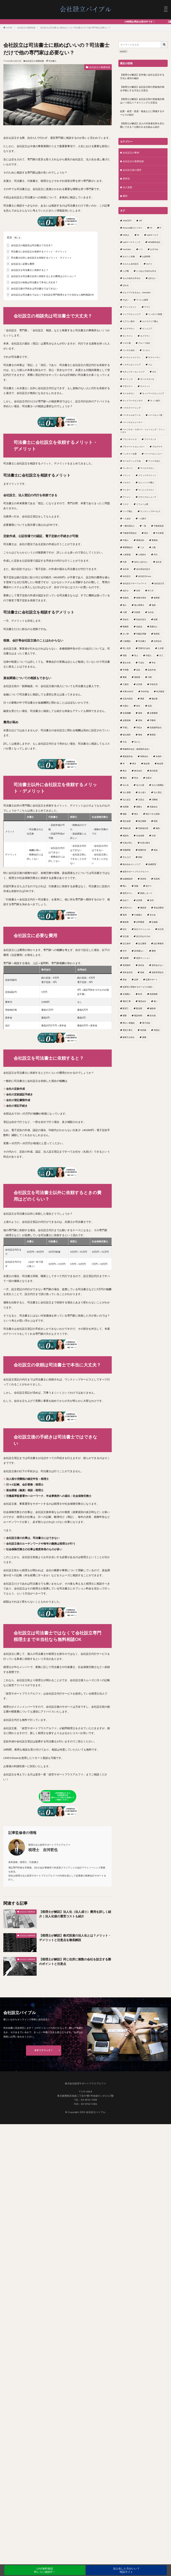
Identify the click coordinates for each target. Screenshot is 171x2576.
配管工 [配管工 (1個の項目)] (126, 1008)
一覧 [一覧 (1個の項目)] (144, 526)
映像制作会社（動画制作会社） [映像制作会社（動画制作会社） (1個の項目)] (137, 749)
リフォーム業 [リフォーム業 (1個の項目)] (142, 504)
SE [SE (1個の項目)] (138, 235)
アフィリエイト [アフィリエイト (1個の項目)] (130, 307)
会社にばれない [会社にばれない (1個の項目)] (141, 562)
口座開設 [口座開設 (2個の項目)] (127, 641)
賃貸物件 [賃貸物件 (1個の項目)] (127, 965)
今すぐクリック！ (43, 2050)
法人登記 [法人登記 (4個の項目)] (158, 792)
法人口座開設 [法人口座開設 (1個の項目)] (158, 785)
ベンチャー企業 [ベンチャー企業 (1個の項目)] (130, 454)
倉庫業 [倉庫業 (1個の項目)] (157, 597)
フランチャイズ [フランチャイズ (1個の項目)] (130, 439)
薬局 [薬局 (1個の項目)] (125, 915)
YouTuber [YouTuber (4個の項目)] (127, 249)
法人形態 (127, 187)
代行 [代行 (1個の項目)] (156, 554)
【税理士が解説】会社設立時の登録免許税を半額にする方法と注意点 (142, 88)
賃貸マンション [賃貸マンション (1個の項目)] (143, 958)
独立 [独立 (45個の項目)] (136, 814)
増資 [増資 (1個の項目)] (125, 655)
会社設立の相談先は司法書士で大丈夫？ (29, 245)
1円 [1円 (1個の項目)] (140, 220)
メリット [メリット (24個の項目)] (127, 475)
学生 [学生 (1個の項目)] (154, 662)
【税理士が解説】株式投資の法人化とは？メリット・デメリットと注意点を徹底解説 (75, 1938)
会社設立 (123, 51)
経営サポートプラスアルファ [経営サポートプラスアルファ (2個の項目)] (136, 871)
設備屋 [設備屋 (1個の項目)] (155, 922)
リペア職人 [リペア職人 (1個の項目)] (128, 511)
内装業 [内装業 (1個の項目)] (137, 612)
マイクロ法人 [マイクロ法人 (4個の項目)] (154, 461)
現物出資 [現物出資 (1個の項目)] (127, 828)
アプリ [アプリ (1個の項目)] (147, 307)
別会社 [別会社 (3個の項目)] (126, 619)
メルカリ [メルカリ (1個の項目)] (127, 482)
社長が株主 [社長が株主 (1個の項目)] (145, 842)
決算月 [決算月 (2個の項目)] (149, 778)
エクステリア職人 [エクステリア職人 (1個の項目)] (150, 321)
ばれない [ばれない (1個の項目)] (152, 278)
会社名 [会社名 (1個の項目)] (159, 562)
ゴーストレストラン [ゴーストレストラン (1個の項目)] (132, 357)
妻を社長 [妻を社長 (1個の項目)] (127, 662)
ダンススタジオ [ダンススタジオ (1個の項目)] (147, 379)
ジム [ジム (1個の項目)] (150, 364)
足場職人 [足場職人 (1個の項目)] (127, 994)
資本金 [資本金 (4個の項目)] (141, 965)
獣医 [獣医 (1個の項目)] (156, 821)
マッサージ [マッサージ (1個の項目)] (128, 468)
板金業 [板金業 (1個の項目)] (160, 763)
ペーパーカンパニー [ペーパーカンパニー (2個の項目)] (153, 454)
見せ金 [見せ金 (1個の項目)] (153, 915)
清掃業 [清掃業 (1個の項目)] (126, 806)
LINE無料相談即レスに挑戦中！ (44, 2570)
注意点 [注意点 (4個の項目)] (141, 799)
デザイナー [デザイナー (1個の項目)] (128, 386)
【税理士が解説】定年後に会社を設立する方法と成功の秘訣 (142, 76)
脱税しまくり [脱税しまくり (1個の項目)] (146, 893)
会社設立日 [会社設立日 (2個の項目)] (159, 583)
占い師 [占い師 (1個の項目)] (126, 633)
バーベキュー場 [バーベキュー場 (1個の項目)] (155, 415)
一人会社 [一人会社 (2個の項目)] (127, 518)
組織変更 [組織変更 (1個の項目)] (152, 864)
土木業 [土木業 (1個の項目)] (161, 648)
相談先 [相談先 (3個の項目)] (126, 835)
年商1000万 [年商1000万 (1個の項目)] (128, 691)
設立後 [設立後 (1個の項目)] (126, 936)
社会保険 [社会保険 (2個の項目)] (140, 835)
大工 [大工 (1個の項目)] (161, 655)
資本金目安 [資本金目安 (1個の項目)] (128, 972)
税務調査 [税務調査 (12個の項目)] (127, 850)
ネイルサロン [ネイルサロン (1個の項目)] (129, 393)
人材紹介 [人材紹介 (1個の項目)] (142, 554)
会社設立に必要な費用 (20, 264)
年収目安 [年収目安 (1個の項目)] (154, 684)
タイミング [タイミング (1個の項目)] (128, 379)
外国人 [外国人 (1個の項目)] (149, 655)
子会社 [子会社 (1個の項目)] (141, 662)
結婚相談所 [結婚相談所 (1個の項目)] (128, 879)
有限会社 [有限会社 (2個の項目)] (144, 756)
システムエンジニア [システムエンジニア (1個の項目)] (132, 364)
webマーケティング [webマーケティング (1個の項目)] (131, 242)
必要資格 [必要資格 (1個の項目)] (127, 720)
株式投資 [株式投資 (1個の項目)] (154, 770)
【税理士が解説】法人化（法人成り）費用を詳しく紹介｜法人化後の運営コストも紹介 (75, 1914)
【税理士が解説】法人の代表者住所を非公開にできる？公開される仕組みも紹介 (142, 125)
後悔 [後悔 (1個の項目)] (140, 713)
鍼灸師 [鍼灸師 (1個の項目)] (153, 1008)
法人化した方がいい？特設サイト (126, 2570)
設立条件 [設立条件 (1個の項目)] (127, 943)
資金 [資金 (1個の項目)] (125, 979)
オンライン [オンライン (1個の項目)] (128, 336)
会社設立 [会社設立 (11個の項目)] (127, 576)
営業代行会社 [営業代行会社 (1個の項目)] (144, 648)
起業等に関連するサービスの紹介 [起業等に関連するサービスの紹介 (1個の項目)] (138, 987)
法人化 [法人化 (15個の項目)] (126, 785)
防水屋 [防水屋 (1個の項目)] (153, 1015)
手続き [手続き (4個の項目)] (139, 727)
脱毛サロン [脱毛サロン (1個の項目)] (128, 893)
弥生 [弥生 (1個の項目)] (138, 706)
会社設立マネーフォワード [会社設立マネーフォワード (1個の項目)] (135, 583)
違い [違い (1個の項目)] (156, 1001)
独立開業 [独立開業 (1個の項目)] (142, 821)
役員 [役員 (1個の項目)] (150, 706)
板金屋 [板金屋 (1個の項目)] (147, 763)
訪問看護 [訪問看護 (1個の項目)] (140, 922)
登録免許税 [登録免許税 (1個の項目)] (143, 828)
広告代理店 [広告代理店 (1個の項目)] (128, 698)
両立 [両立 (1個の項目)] (146, 533)
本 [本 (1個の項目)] (124, 763)
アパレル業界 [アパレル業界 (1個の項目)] (142, 300)
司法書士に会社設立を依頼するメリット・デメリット (36, 251)
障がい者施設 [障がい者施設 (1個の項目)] (129, 1023)
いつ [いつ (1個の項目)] (141, 249)
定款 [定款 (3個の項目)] (138, 670)
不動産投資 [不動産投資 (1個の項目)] (159, 526)
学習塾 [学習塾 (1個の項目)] (126, 670)
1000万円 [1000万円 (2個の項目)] (127, 220)
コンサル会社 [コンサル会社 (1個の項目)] (129, 350)
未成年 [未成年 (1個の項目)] (159, 756)
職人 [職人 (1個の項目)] (125, 886)
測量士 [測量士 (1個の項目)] (139, 806)
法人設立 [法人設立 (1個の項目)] (127, 799)
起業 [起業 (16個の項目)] (136, 979)
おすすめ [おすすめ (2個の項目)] (154, 249)
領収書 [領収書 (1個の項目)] (143, 1030)
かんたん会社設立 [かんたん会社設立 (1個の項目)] (131, 264)
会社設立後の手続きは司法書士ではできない (32, 288)
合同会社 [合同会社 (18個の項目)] (158, 641)
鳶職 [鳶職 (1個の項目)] (144, 1037)
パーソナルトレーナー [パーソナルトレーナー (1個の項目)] (133, 422)
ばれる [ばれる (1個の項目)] (126, 285)
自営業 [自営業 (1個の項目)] (139, 900)
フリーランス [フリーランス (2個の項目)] (150, 439)
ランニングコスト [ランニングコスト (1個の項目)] (146, 490)
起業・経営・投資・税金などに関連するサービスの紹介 (142, 113)
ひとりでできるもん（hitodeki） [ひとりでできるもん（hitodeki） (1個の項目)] (137, 292)
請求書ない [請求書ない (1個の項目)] (139, 951)
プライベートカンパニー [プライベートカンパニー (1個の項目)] (134, 446)
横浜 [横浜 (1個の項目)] (125, 778)
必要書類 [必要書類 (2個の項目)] (154, 713)
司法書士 (52, 61)
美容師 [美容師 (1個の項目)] (157, 879)
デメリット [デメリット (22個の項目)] (145, 386)
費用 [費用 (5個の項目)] (154, 951)
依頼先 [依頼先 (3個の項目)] (126, 597)
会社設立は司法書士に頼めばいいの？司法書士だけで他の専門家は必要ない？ (75, 27)
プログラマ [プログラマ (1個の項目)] (157, 446)
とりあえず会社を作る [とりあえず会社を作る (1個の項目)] (146, 271)
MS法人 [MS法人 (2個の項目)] (126, 235)
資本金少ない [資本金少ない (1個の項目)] (158, 965)
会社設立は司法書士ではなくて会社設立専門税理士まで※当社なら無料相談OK (50, 294)
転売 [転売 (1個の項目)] (140, 994)
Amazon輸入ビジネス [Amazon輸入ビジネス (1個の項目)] (132, 228)
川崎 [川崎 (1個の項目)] (150, 677)
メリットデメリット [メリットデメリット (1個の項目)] (147, 475)
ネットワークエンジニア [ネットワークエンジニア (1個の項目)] (153, 393)
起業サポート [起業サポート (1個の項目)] (152, 979)
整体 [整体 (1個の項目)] (140, 734)
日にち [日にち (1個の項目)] (137, 742)
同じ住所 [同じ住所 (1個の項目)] (127, 648)
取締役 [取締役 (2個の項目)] (157, 633)
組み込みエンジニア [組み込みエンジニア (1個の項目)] (132, 864)
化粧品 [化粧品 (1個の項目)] (139, 626)
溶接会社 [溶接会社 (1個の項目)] (154, 806)
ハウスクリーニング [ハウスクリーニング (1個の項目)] (132, 407)
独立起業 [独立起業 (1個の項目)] (127, 821)
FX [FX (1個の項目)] (151, 228)
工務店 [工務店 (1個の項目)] (126, 684)
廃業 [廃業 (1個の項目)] (142, 698)
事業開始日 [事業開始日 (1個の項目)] (128, 547)
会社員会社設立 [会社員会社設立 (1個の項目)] (143, 569)
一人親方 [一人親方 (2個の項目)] (142, 518)
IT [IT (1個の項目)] (160, 228)
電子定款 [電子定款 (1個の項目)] (146, 1023)
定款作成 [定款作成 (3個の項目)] (152, 670)
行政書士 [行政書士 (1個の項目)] (138, 915)
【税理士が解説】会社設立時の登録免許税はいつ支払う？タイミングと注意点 (142, 101)
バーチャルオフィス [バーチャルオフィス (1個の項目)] (132, 415)
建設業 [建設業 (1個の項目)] (155, 698)
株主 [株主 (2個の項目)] (125, 770)
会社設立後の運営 (132, 169)
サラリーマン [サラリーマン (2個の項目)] (154, 357)
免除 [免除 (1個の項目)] (154, 605)
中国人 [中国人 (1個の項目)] (126, 540)
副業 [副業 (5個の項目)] (156, 619)
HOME (9, 27)
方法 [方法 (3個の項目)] (125, 742)
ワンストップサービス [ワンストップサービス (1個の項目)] (150, 511)
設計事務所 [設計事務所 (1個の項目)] (159, 943)
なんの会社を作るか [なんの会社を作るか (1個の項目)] (132, 278)
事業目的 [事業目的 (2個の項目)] (140, 540)
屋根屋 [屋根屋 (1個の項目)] (137, 677)
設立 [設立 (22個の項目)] (125, 929)
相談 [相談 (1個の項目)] (158, 828)
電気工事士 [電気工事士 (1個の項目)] (128, 1030)
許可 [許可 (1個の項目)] (125, 951)
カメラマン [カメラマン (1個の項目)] (145, 336)
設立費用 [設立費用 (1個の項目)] (142, 943)
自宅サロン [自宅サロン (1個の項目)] (128, 907)
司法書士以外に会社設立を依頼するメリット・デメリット (40, 257)
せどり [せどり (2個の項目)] (149, 264)
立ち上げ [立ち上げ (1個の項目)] (127, 857)
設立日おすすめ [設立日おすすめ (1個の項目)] (143, 936)
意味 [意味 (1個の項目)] (140, 720)
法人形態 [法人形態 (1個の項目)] (127, 792)
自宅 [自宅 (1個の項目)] (152, 900)
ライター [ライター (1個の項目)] (127, 490)
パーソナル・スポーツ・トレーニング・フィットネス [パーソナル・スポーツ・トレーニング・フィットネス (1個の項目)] (142, 430)
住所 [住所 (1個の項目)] (138, 590)
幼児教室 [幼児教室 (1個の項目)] (160, 691)
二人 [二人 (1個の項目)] (142, 547)
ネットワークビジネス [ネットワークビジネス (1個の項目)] (133, 400)
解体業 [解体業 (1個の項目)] (126, 922)
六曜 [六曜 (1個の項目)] (125, 612)
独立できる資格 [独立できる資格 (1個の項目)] (153, 814)
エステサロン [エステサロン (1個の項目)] (129, 328)
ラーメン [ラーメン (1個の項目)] (127, 497)
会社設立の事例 (131, 152)
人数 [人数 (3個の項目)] (154, 547)
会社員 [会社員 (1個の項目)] (126, 569)
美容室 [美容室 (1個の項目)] (143, 879)
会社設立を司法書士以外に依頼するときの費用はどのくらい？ (41, 276)
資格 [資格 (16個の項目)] (142, 972)
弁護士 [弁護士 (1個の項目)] (126, 706)
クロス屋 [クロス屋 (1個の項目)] (127, 343)
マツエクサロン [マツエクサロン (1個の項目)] (147, 468)
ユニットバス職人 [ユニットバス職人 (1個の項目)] (146, 482)
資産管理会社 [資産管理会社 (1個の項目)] (158, 972)
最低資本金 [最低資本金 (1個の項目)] (128, 756)
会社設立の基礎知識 (26, 27)
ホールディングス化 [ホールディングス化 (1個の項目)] (132, 461)
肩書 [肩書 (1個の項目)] (136, 886)
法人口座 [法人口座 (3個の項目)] (140, 785)
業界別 (126, 178)
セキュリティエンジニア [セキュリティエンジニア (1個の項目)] (134, 371)
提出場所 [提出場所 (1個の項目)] (127, 734)
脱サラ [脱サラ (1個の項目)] (149, 886)
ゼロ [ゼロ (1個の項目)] (154, 371)
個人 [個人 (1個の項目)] (125, 605)
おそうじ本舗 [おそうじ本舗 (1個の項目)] (129, 256)
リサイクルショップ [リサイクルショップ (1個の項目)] (147, 497)
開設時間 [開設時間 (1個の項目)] (138, 1015)
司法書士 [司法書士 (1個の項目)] (142, 641)
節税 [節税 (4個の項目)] (140, 857)
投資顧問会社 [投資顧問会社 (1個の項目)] (156, 727)
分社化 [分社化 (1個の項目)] (151, 612)
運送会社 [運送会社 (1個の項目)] (142, 1001)
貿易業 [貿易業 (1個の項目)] (126, 958)
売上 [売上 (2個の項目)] (136, 655)
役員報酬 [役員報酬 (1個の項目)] (127, 713)
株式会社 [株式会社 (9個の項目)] (138, 770)
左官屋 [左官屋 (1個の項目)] (139, 684)
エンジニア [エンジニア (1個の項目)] (147, 328)
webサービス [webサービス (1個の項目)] (152, 235)
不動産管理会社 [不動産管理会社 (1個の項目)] (130, 533)
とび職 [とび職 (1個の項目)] (126, 271)
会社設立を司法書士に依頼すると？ (27, 270)
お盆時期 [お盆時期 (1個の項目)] (146, 256)
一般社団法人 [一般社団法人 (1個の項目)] (129, 526)
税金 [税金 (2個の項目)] (156, 850)
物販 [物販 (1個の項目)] (125, 814)
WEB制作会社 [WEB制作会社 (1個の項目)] (154, 242)
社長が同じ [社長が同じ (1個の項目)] (128, 842)
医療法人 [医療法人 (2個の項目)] (154, 626)
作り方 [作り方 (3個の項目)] (151, 590)
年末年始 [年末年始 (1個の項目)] (145, 691)
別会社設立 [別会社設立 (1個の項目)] (141, 619)
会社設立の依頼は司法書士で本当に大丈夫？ (32, 282)
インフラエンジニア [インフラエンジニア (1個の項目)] (132, 314)
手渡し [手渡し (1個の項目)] (126, 727)
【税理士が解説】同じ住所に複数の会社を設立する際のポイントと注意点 (75, 1961)
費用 (125, 195)
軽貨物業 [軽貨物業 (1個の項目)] (154, 994)
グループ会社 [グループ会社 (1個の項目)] (144, 343)
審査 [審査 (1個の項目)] (125, 677)
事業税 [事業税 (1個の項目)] (155, 540)
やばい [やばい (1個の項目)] (126, 300)
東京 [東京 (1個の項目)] (134, 763)
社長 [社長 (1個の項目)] (154, 835)
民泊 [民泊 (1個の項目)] (136, 778)
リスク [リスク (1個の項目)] (126, 504)
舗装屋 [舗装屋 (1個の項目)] (143, 907)
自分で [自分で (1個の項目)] (126, 900)
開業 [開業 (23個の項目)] (125, 1015)
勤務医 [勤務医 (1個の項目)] (126, 626)
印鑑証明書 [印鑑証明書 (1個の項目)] (141, 633)
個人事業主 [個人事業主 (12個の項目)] (139, 605)
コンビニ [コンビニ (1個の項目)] (146, 350)
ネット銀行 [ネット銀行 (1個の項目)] (155, 400)
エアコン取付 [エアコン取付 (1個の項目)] (129, 321)
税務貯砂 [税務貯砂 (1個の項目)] (142, 850)
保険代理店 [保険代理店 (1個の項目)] (141, 597)
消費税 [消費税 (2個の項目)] (155, 799)
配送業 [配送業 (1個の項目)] (139, 1008)
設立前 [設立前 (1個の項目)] (161, 929)
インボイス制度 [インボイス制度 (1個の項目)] (155, 314)
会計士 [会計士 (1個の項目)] (126, 590)
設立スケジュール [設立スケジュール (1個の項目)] (142, 929)
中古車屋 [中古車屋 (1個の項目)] (160, 533)
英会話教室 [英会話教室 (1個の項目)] (159, 907)
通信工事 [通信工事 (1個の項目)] (127, 1001)
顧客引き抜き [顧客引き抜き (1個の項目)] (129, 1037)
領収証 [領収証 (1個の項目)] (157, 1030)
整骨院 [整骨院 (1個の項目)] (153, 734)
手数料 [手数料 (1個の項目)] (153, 720)
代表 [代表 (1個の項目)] (125, 562)
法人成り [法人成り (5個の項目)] (142, 792)
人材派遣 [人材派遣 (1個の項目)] (127, 554)
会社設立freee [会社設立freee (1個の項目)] (144, 576)
